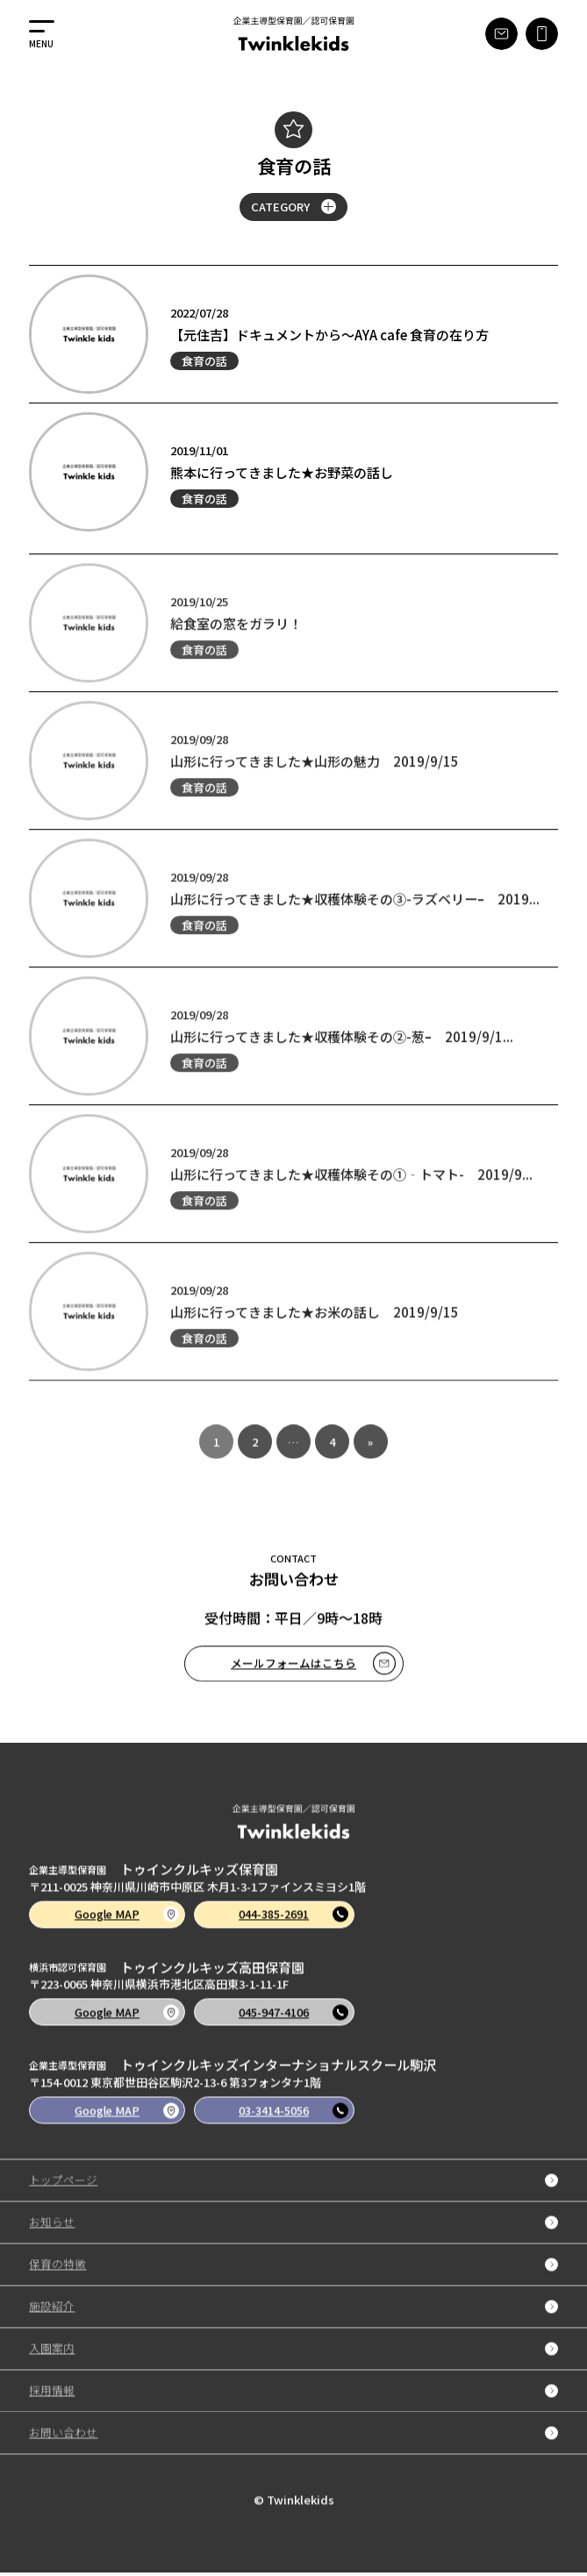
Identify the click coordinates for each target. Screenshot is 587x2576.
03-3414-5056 (299, 2138)
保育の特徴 (293, 2294)
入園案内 (293, 2378)
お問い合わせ (293, 2462)
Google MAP (129, 1941)
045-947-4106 (299, 2040)
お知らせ (293, 2251)
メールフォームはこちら (313, 1689)
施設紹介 (293, 2336)
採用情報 (293, 2420)
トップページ (293, 2209)
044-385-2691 (299, 1941)
